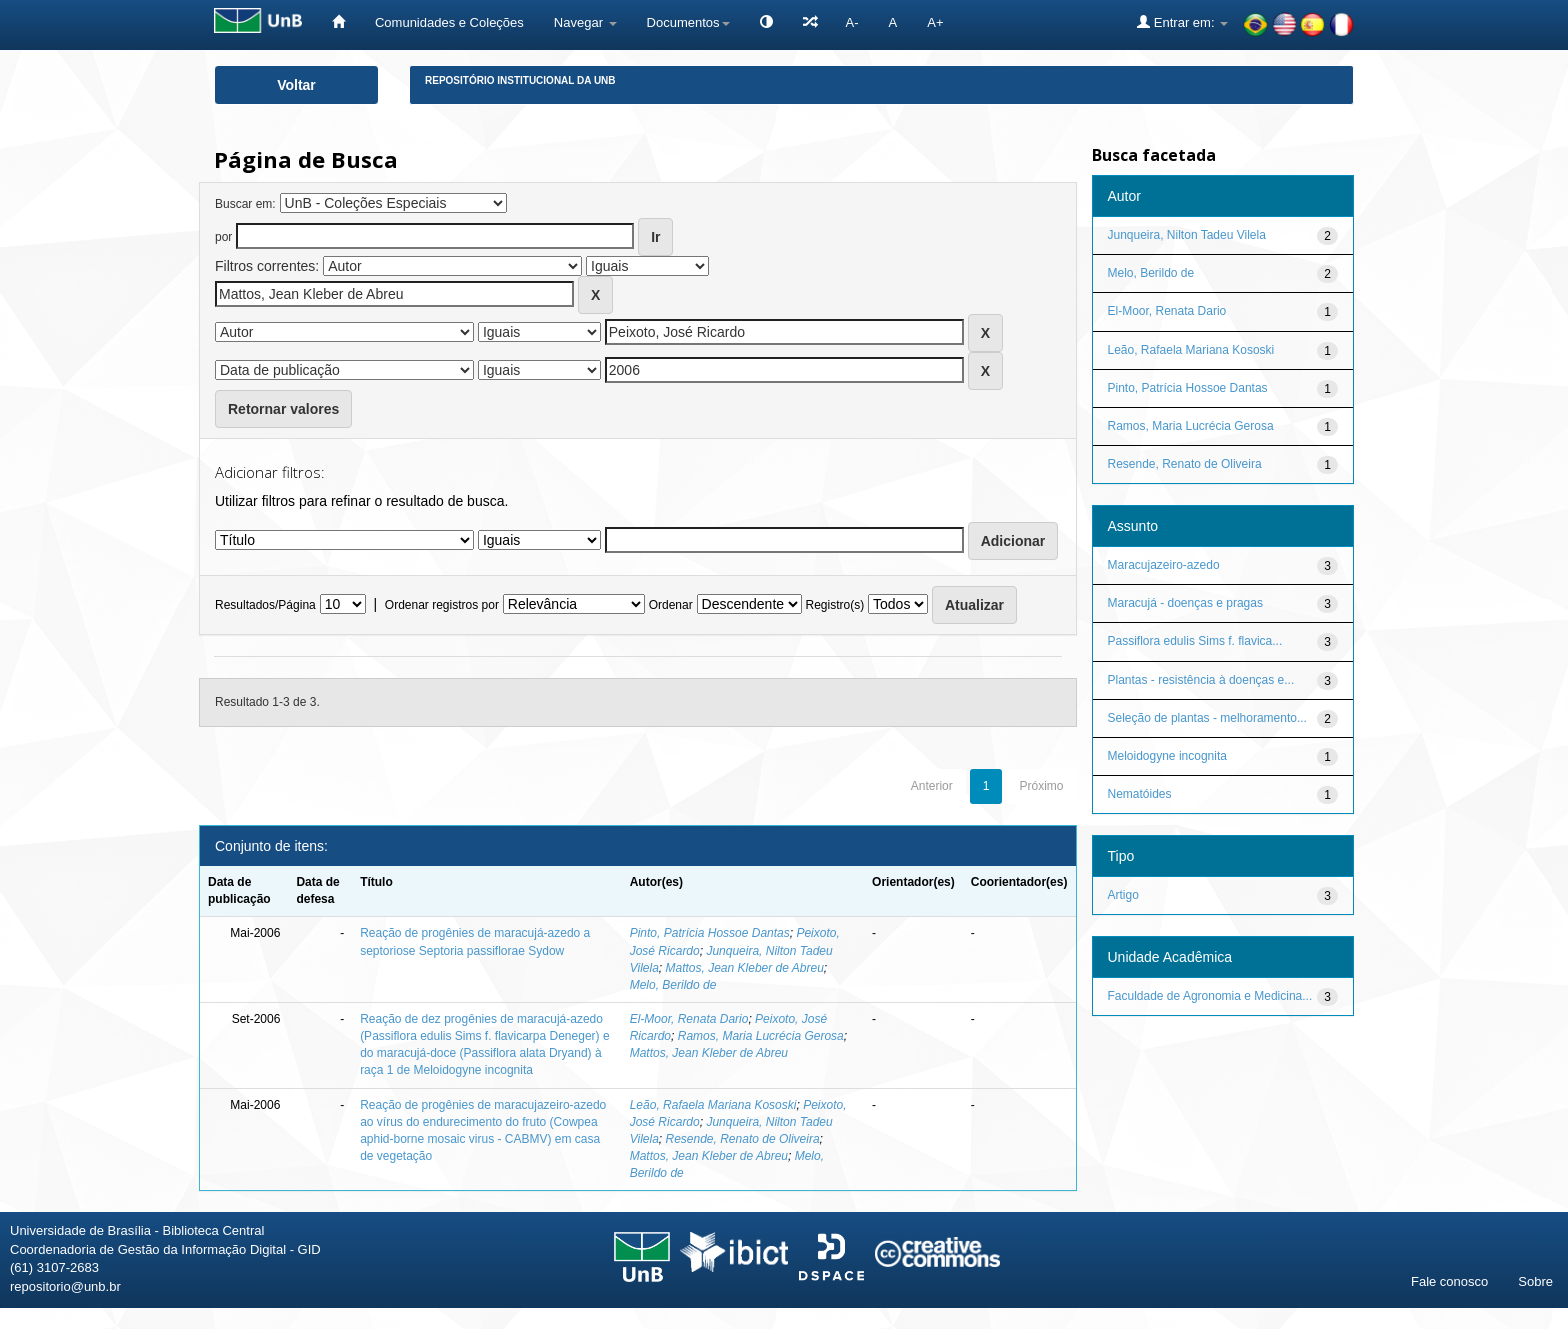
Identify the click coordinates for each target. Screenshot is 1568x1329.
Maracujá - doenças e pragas (1185, 603)
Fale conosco (1449, 1281)
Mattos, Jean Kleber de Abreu (745, 968)
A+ (935, 22)
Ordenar (671, 605)
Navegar (585, 22)
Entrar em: (1182, 22)
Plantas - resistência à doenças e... (1201, 680)
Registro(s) (834, 605)
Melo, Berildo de (673, 985)
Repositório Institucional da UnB (520, 80)
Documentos (688, 22)
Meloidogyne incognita (1167, 756)
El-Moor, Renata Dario (689, 1019)
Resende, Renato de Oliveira (743, 1139)
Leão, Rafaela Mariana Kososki (713, 1105)
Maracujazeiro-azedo (1164, 565)
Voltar (296, 85)
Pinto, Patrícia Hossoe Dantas (710, 933)
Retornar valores (283, 409)
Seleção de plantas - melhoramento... (1207, 718)
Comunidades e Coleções (449, 22)
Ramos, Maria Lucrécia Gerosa (761, 1036)
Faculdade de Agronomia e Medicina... (1210, 996)
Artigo (1123, 895)
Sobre (1535, 1281)
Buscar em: (245, 204)
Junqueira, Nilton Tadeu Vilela (1187, 235)
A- (852, 22)
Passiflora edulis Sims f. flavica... (1195, 641)
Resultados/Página (265, 605)
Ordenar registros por (442, 605)
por (223, 237)
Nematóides (1140, 794)
